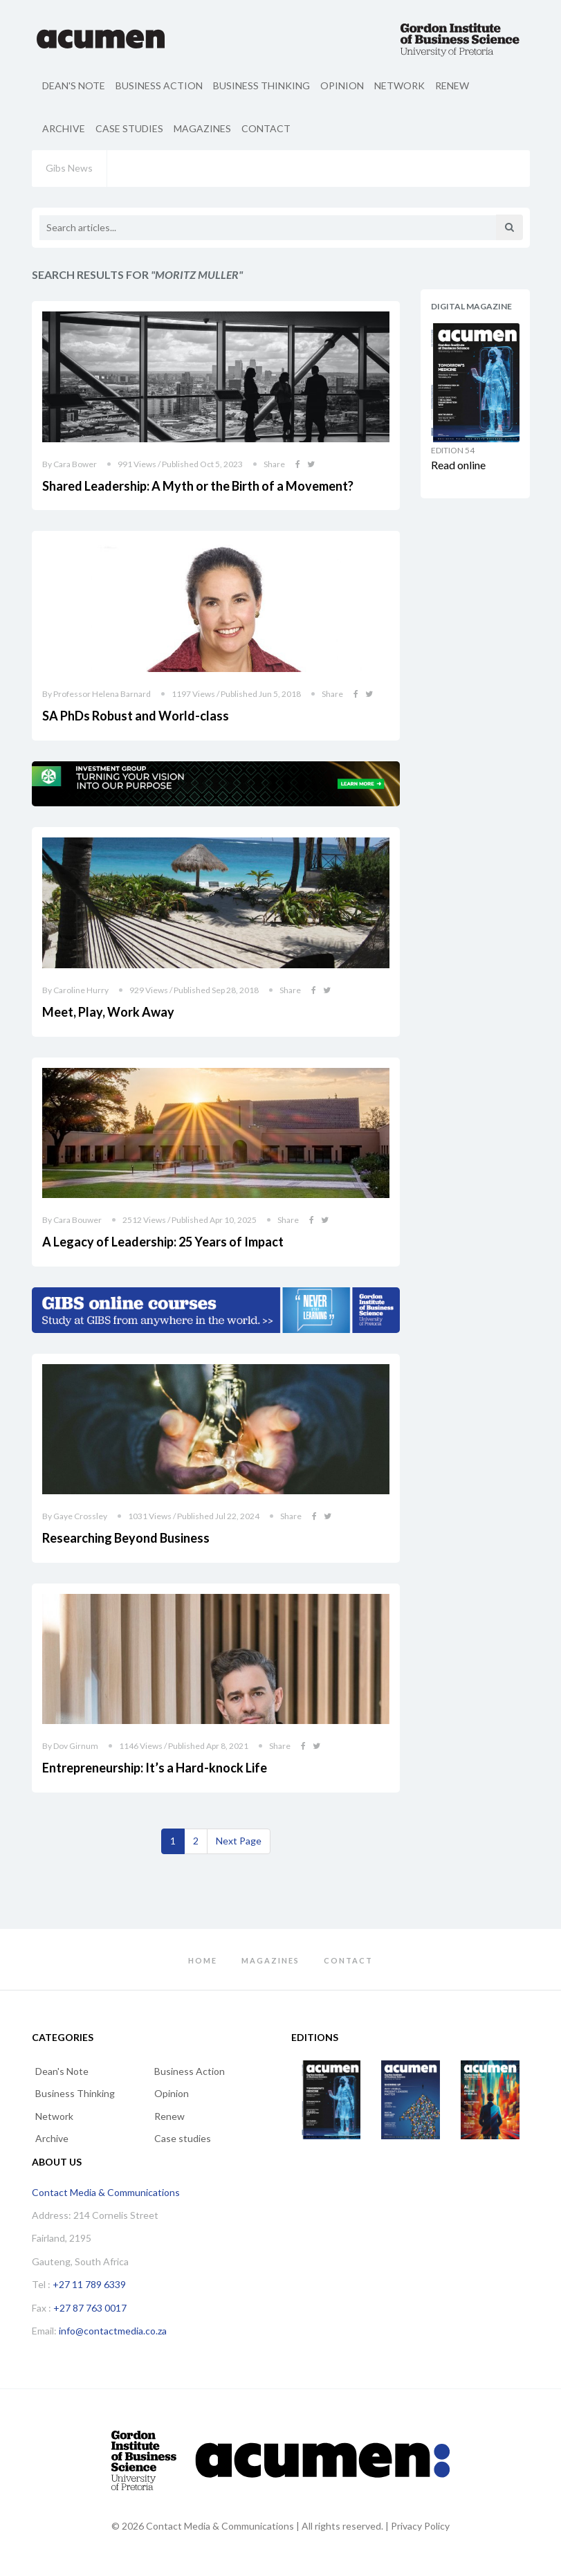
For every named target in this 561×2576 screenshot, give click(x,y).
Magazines (202, 128)
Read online (458, 464)
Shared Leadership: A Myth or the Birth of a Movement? (197, 485)
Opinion (342, 85)
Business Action (159, 85)
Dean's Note (73, 85)
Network (399, 85)
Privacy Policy (420, 2526)
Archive (63, 128)
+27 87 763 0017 (90, 2308)
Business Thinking (261, 85)
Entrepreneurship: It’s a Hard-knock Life (154, 1767)
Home (202, 1960)
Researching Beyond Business (126, 1537)
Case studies (129, 128)
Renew (452, 85)
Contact (266, 128)
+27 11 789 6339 (89, 2284)
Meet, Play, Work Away (108, 1011)
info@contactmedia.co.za (113, 2331)
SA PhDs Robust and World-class (135, 715)
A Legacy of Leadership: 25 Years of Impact (163, 1241)
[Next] (238, 1841)
